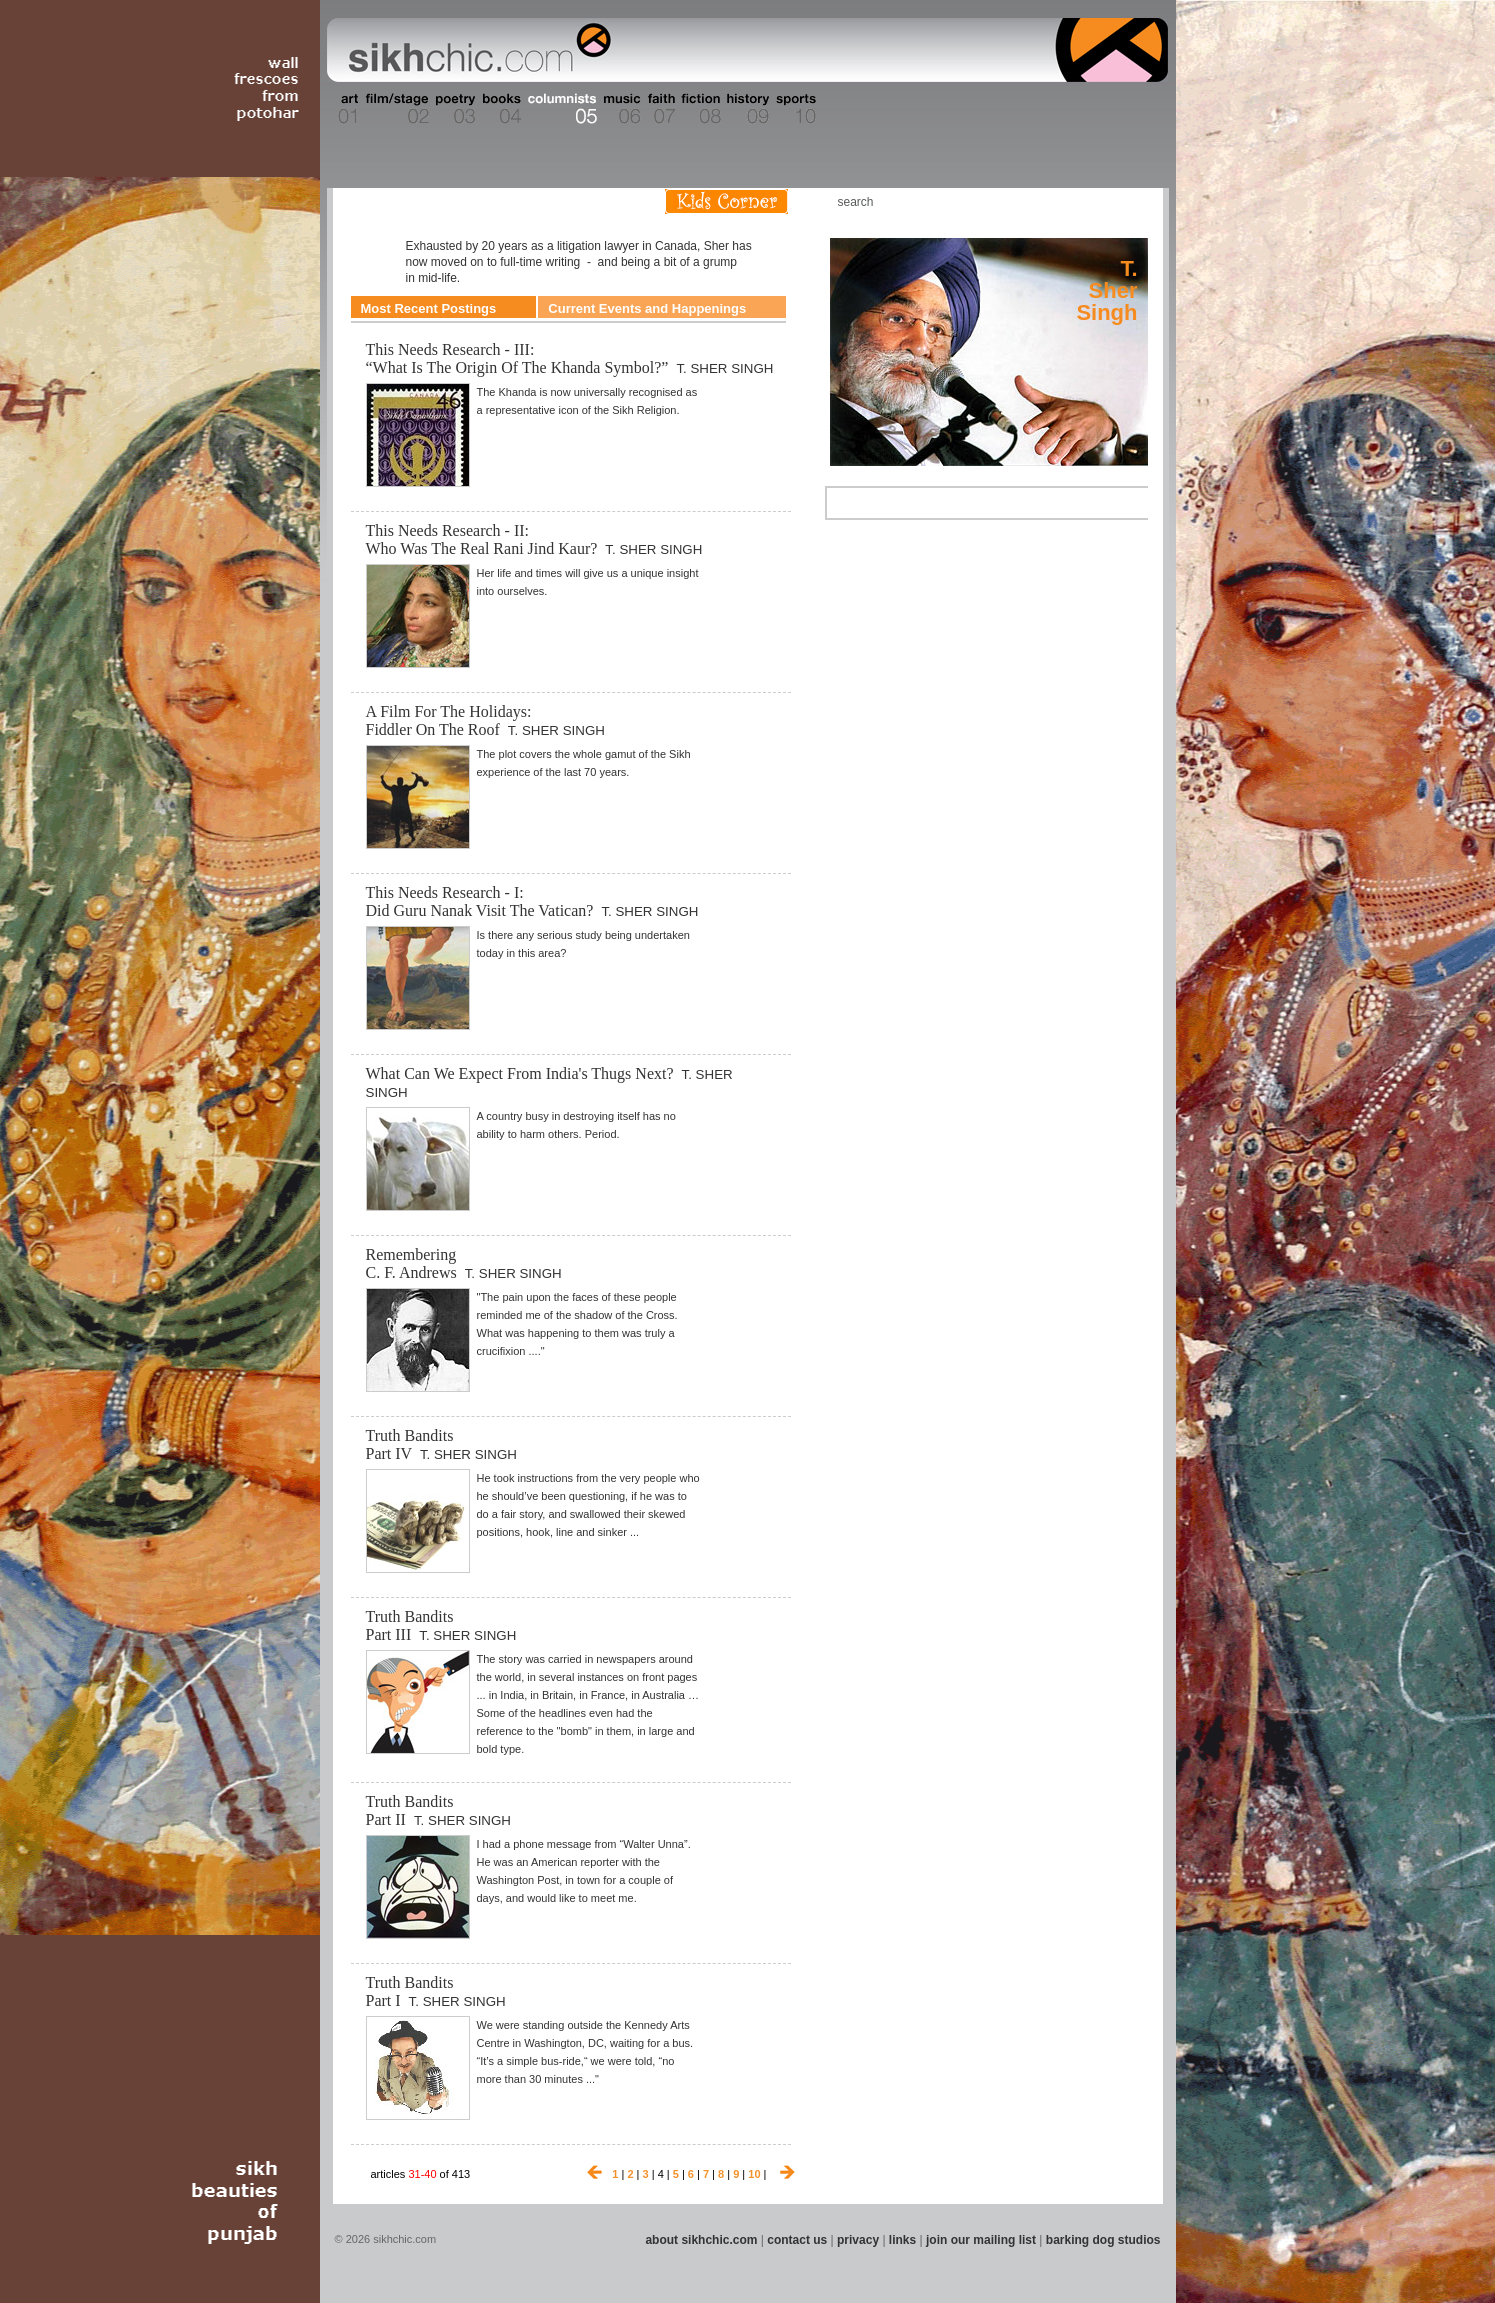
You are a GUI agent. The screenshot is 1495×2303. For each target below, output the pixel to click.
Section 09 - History (746, 109)
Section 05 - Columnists (561, 109)
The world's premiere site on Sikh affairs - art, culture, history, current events (475, 50)
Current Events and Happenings (647, 308)
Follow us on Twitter (1097, 201)
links (902, 2240)
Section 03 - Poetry (453, 109)
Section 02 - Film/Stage (395, 109)
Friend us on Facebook (1067, 201)
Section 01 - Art (343, 109)
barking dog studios (1103, 2240)
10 (754, 2174)
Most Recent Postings (429, 308)
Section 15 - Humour (1082, 109)
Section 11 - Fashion (844, 109)
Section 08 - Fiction (699, 109)
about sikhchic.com (701, 2240)
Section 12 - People (896, 109)
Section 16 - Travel (1129, 109)
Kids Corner (726, 201)
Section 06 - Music (620, 109)
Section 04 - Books (499, 109)
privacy (858, 2240)
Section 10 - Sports (794, 109)
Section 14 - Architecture (1012, 109)
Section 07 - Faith (659, 109)
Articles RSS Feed (1127, 201)
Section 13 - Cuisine (946, 109)
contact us (797, 2240)
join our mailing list (981, 2240)
